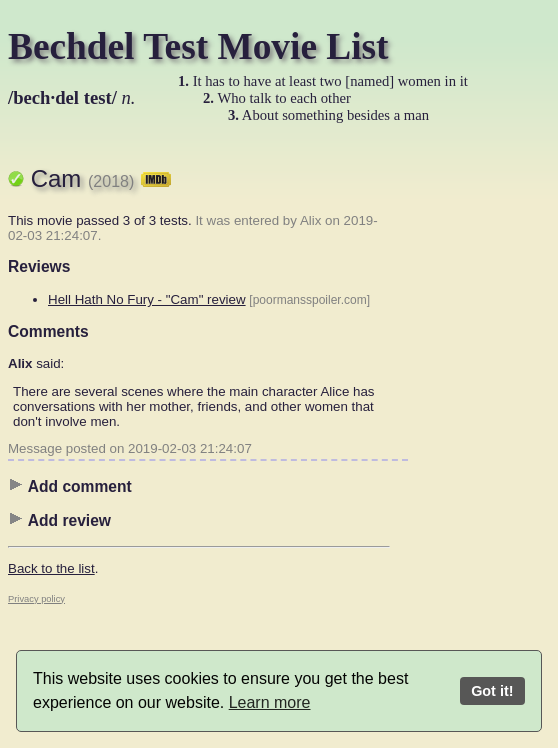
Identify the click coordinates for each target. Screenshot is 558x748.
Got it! (492, 691)
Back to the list (51, 568)
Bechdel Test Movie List (198, 46)
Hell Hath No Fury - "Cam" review (147, 299)
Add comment (70, 486)
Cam (101, 178)
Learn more (270, 702)
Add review (59, 520)
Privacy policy (36, 599)
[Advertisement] (470, 445)
